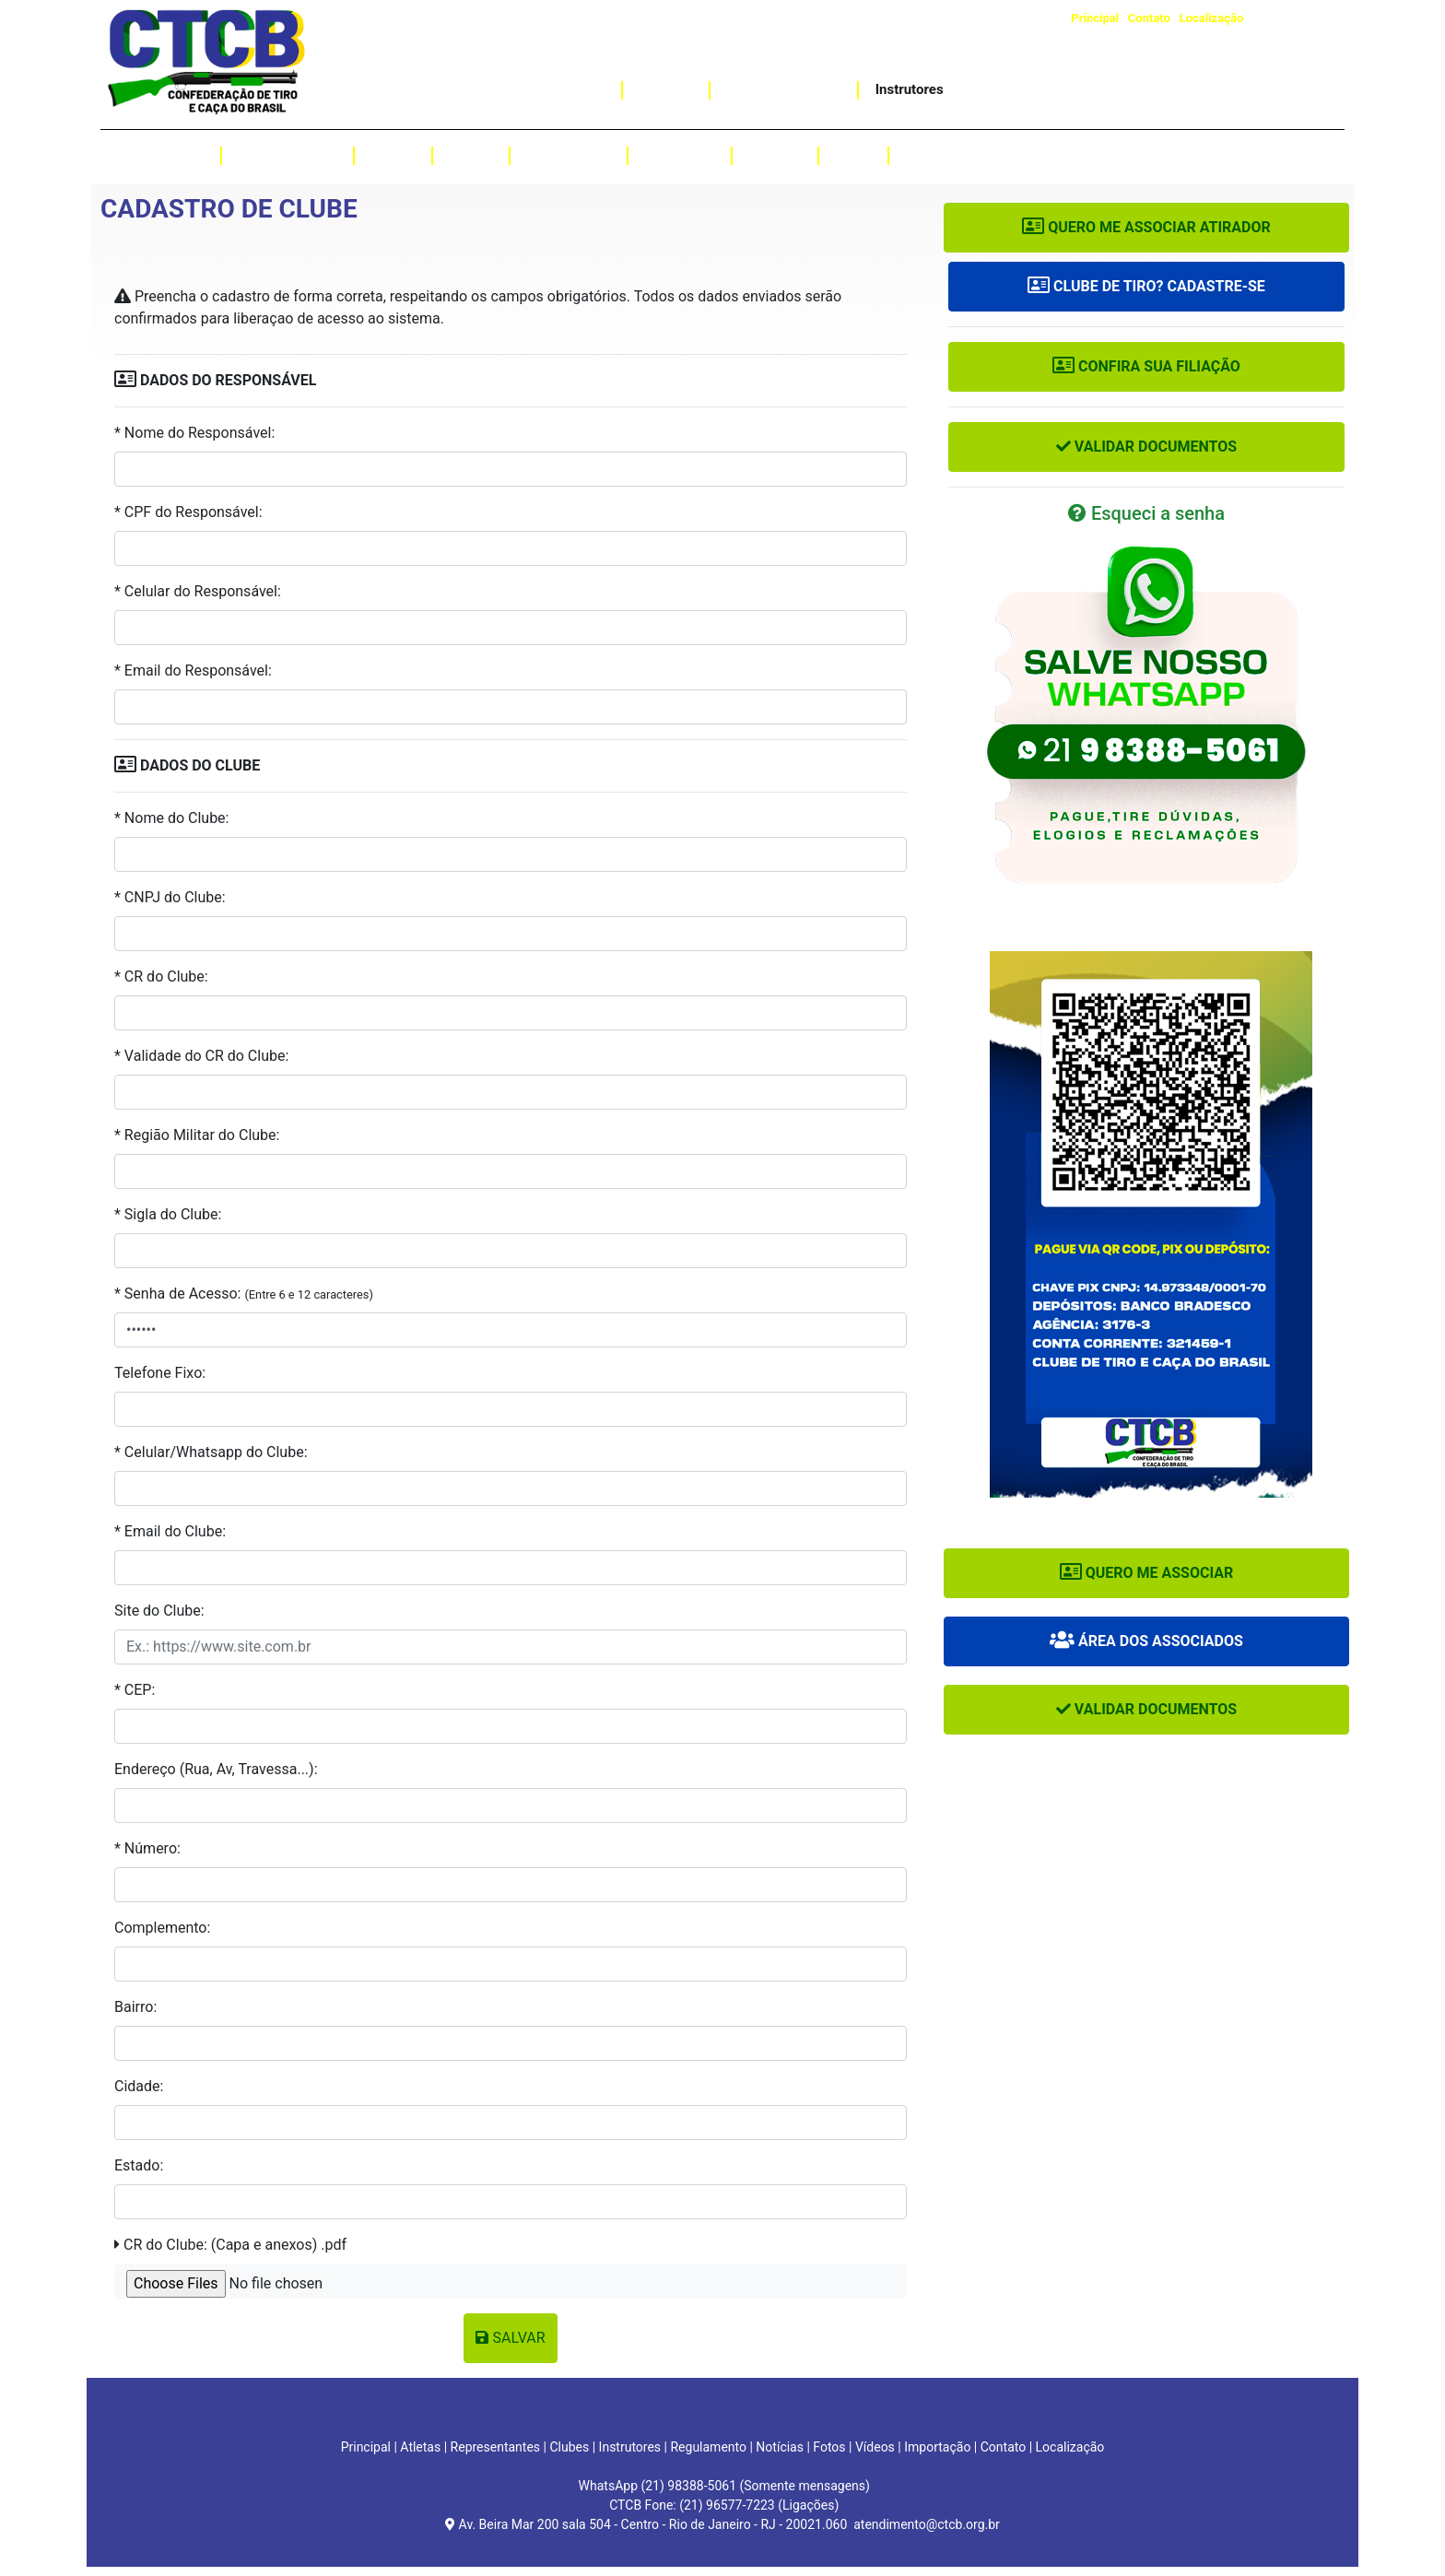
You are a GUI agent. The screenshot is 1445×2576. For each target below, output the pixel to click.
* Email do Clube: (170, 1531)
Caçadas (666, 89)
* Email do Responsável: (193, 670)
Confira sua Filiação (1146, 366)
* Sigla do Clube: (167, 1214)
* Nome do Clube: (171, 818)
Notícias (775, 155)
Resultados (680, 155)
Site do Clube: (159, 1610)
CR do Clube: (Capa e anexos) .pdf (230, 2244)
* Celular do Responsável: (197, 591)
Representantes (287, 155)
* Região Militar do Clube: (196, 1135)
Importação (569, 89)
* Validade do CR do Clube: (201, 1056)
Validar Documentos (1146, 446)
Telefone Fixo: (160, 1373)
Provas (471, 155)
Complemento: (162, 1927)
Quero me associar (1147, 1573)
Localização (1212, 18)
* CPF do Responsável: (188, 512)
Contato (1149, 18)
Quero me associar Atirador (1146, 227)
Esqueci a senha (1146, 513)
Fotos (853, 155)
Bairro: (135, 2007)
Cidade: (138, 2086)
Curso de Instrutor (783, 89)
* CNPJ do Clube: (170, 897)
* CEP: (134, 1690)
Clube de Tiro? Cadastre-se (1146, 286)
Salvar (510, 2338)
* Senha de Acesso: (243, 1293)
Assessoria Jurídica (1019, 89)
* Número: (147, 1848)
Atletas (181, 155)
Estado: (138, 2165)
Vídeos (927, 155)
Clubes (392, 155)
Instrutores (909, 89)
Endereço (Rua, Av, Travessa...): (216, 1769)
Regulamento (568, 155)
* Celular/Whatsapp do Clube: (211, 1452)
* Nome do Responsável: (194, 432)
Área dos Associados (1146, 1641)
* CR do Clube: (161, 976)
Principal (1095, 18)
